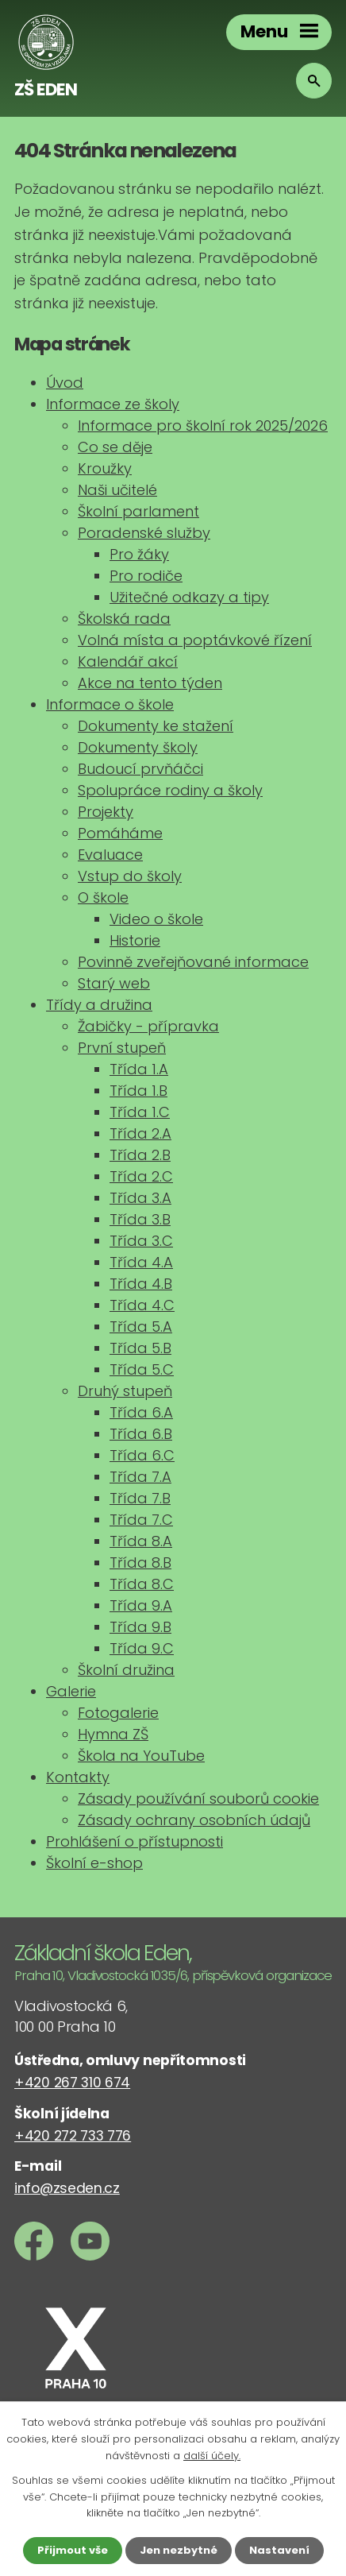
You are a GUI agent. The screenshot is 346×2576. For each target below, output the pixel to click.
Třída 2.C (141, 1176)
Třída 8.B (140, 1562)
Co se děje (115, 447)
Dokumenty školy (138, 747)
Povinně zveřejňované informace (193, 962)
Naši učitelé (117, 490)
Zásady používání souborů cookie (198, 1798)
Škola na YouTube (141, 1756)
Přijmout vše (72, 2550)
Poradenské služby (144, 533)
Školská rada (124, 619)
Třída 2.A (140, 1133)
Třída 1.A (139, 1069)
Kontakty (78, 1777)
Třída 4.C (142, 1305)
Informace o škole (110, 704)
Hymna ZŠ (113, 1734)
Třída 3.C (141, 1241)
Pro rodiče (146, 576)
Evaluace (110, 854)
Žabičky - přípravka (148, 1026)
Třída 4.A (141, 1262)
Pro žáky (139, 554)
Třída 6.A (141, 1412)
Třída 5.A (141, 1326)
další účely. (211, 2455)
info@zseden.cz (67, 2188)
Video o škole (156, 919)
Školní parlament (138, 511)
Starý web (114, 983)
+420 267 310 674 (72, 2082)
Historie (135, 940)
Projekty (105, 812)
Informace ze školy (112, 404)
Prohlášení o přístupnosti (134, 1841)
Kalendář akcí (128, 661)
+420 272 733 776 (72, 2135)
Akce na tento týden (150, 683)
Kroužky (105, 468)
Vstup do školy (130, 876)
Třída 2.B (140, 1155)
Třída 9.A (141, 1605)
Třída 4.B (141, 1284)
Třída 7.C (141, 1520)
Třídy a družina (99, 1005)
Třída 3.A (140, 1198)
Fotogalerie (118, 1713)
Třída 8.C (142, 1584)
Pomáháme (120, 833)
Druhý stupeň (125, 1391)
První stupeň (122, 1048)
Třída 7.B (140, 1498)
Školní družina (126, 1670)
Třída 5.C (142, 1369)
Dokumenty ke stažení (155, 726)
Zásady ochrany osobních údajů (194, 1820)
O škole (103, 897)
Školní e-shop (94, 1863)
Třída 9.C (142, 1648)
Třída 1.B (138, 1090)
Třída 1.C (140, 1112)
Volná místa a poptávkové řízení (195, 640)
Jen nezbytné (178, 2550)
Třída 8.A (141, 1541)
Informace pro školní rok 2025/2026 (203, 425)
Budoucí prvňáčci (140, 769)
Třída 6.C (142, 1455)
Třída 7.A (140, 1477)
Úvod (64, 383)
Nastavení (279, 2550)
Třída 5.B (140, 1348)
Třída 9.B (140, 1627)
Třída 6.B (141, 1434)
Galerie (71, 1691)
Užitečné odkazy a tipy (189, 597)
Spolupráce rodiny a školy (170, 790)
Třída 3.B (140, 1219)
